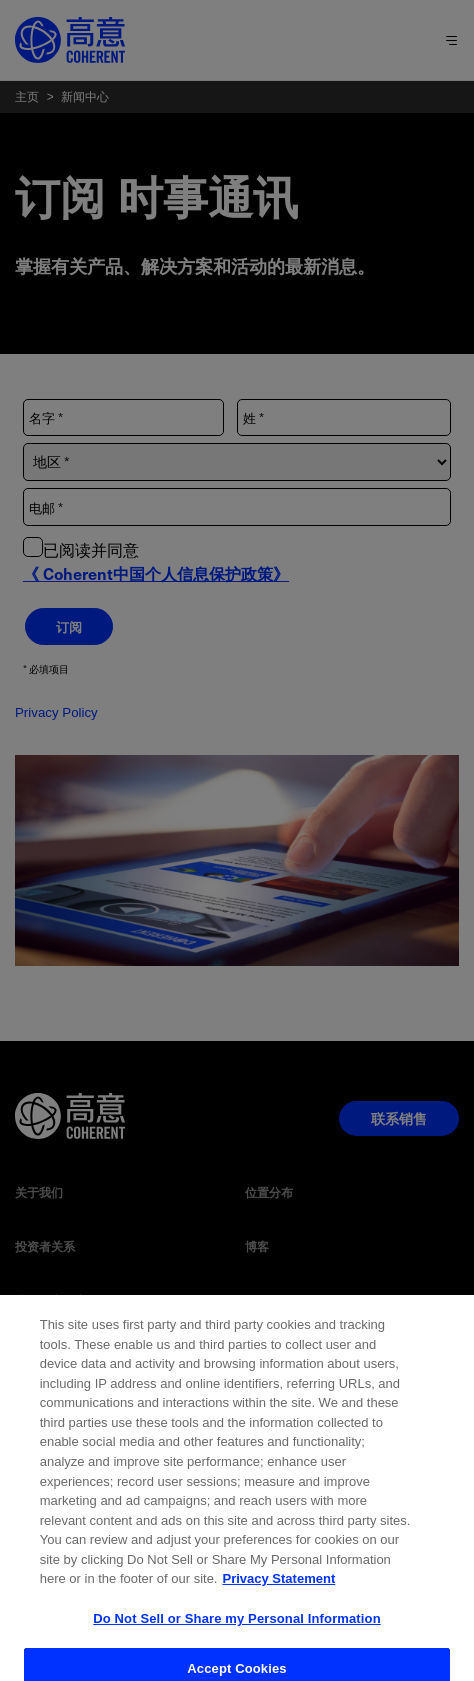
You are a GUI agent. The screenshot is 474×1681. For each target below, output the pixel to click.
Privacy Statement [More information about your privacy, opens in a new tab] (278, 1606)
